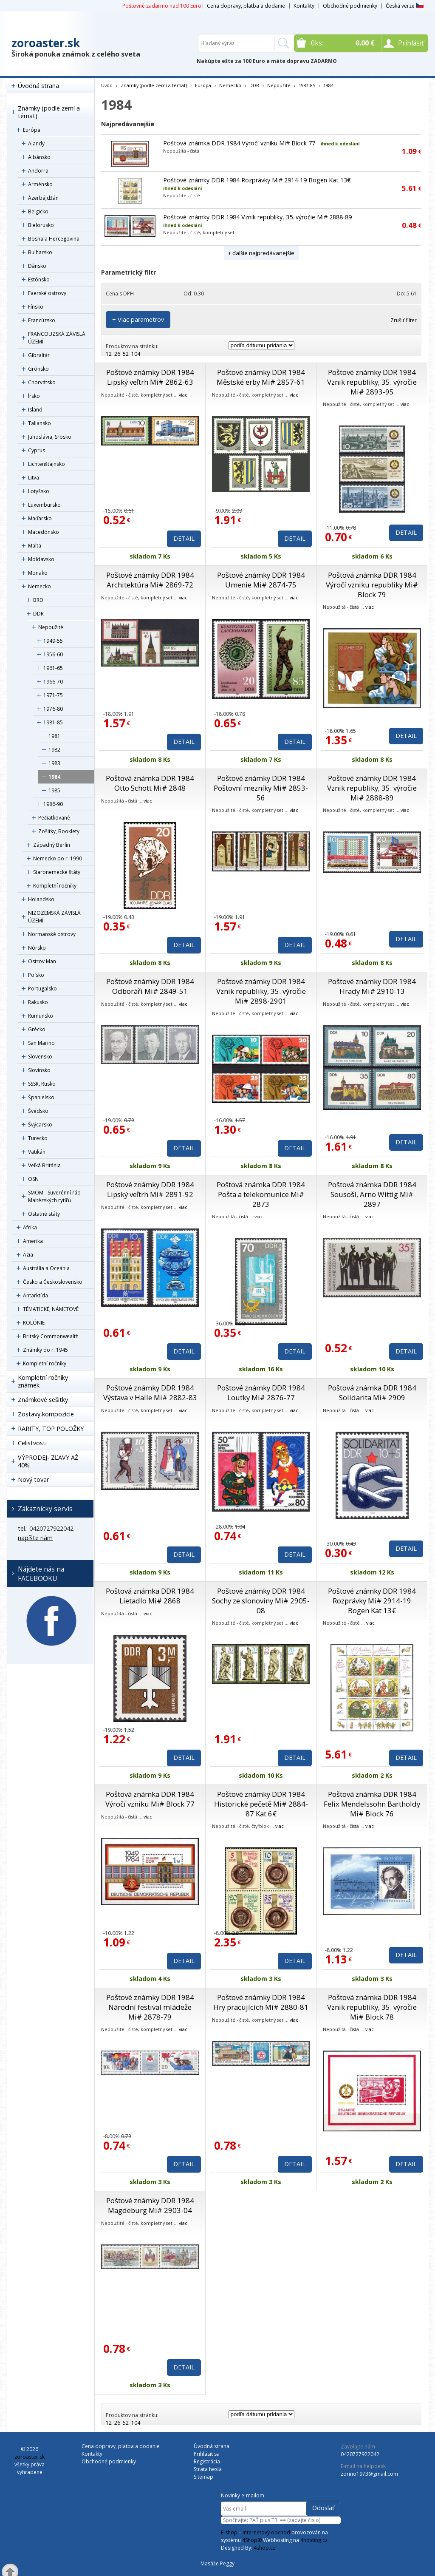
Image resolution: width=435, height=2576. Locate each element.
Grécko (36, 1029)
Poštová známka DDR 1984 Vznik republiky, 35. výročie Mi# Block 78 (372, 2007)
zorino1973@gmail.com (369, 2473)
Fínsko (35, 306)
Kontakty (304, 5)
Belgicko (38, 211)
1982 (54, 749)
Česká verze (405, 5)
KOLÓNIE (34, 1322)
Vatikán (36, 1151)
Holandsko (41, 899)
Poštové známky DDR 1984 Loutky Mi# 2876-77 (261, 1392)
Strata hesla (208, 2469)
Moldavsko (41, 559)
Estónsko (39, 279)
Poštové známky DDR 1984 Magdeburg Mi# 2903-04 (150, 2205)
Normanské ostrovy (52, 934)
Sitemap (203, 2476)
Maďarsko (40, 518)
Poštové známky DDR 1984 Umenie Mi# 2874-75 (261, 580)
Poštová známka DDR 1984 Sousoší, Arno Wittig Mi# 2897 (372, 1194)
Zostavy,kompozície (46, 1414)
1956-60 (53, 654)
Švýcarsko (40, 1124)
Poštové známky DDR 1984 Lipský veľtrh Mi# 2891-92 (150, 1189)
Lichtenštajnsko (46, 464)
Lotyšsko (38, 491)
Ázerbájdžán (43, 197)
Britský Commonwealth (51, 1336)
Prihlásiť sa (207, 2453)
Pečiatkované (54, 817)
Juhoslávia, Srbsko (49, 436)
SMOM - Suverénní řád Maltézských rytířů (54, 1196)
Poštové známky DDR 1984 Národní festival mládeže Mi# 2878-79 (150, 2007)
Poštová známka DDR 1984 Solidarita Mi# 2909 (372, 1392)
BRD (38, 600)
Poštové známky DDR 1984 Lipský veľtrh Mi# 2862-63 (150, 377)
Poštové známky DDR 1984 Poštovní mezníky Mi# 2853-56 (261, 788)
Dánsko (37, 266)
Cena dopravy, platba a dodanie (246, 5)
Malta (34, 545)
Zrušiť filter (403, 320)
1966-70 (53, 681)
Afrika (30, 1227)
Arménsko (40, 184)
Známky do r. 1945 (45, 1349)
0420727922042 (360, 2454)
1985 (54, 790)
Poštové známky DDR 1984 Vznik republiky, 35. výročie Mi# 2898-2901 (261, 991)
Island (35, 409)
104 (135, 353)
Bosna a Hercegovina (53, 238)
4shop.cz (264, 2547)
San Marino (41, 1043)
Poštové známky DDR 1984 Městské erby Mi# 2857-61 (261, 377)
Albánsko (39, 157)
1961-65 (53, 668)
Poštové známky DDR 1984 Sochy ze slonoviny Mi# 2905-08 (261, 1600)
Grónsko (38, 368)
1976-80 (53, 708)
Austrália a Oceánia (46, 1268)
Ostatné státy (44, 1213)
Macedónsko (43, 532)
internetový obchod (266, 2532)
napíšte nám (35, 1538)
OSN (33, 1179)
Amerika (33, 1241)
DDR (38, 613)
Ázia (28, 1254)
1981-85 (53, 722)
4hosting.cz (314, 2540)
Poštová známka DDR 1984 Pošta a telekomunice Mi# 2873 (261, 1194)
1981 (54, 736)
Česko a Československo (52, 1281)
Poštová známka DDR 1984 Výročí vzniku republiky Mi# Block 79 (372, 584)
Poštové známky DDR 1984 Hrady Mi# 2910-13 (372, 986)
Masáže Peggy (217, 2563)
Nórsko (37, 947)
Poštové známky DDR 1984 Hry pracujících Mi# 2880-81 (260, 2002)
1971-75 (53, 695)
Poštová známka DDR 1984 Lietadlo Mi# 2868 (150, 1596)
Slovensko (40, 1056)
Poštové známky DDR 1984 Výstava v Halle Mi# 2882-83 (150, 1392)
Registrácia (207, 2461)
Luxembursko (44, 504)
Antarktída (35, 1295)
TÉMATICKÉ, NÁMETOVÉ (51, 1309)
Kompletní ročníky (54, 885)
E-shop (229, 2532)
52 (126, 353)
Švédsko (38, 1111)
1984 (54, 776)
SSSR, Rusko (42, 1083)
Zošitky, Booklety (58, 831)
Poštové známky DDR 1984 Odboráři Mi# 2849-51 (150, 986)
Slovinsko (39, 1070)
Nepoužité (50, 627)
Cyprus (36, 450)
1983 (54, 763)
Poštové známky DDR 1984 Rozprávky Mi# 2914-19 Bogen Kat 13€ (257, 180)
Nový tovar (33, 1479)
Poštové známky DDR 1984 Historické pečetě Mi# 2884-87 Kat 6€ (261, 1804)
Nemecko (39, 586)
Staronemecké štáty (56, 872)
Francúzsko (41, 320)
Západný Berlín (51, 844)
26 (117, 353)
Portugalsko (42, 988)
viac (183, 395)
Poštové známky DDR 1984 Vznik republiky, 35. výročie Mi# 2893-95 (372, 382)
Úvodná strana (38, 86)
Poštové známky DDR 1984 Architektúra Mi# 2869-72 (150, 580)
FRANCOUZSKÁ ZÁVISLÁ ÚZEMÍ (56, 337)
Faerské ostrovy (47, 293)
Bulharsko (40, 252)
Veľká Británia (44, 1165)
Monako (38, 572)
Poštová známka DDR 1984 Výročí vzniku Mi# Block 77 (239, 143)
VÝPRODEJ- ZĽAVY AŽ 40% (48, 1461)
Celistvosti (32, 1443)
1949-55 (53, 640)
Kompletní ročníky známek (43, 1381)
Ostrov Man (42, 961)
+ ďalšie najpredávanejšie (261, 253)
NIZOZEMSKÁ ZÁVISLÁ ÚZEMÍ (54, 916)
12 (109, 353)
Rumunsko (40, 1015)
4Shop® (252, 2540)
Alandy (36, 143)
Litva (33, 477)
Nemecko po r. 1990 (57, 858)
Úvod (107, 85)
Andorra (38, 170)
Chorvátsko (42, 382)
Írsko (34, 396)
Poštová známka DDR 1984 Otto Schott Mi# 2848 (150, 783)
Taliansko (39, 423)
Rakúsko (38, 1002)
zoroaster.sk (45, 43)
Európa (31, 129)
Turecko (38, 1138)
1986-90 (53, 804)
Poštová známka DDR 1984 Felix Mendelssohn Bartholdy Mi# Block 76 (372, 1804)
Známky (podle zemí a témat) (49, 112)
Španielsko (41, 1097)
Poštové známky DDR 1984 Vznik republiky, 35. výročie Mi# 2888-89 (257, 217)
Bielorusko (41, 225)
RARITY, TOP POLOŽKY (51, 1428)
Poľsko (36, 975)
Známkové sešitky (43, 1400)
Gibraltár (39, 355)
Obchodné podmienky (350, 5)
